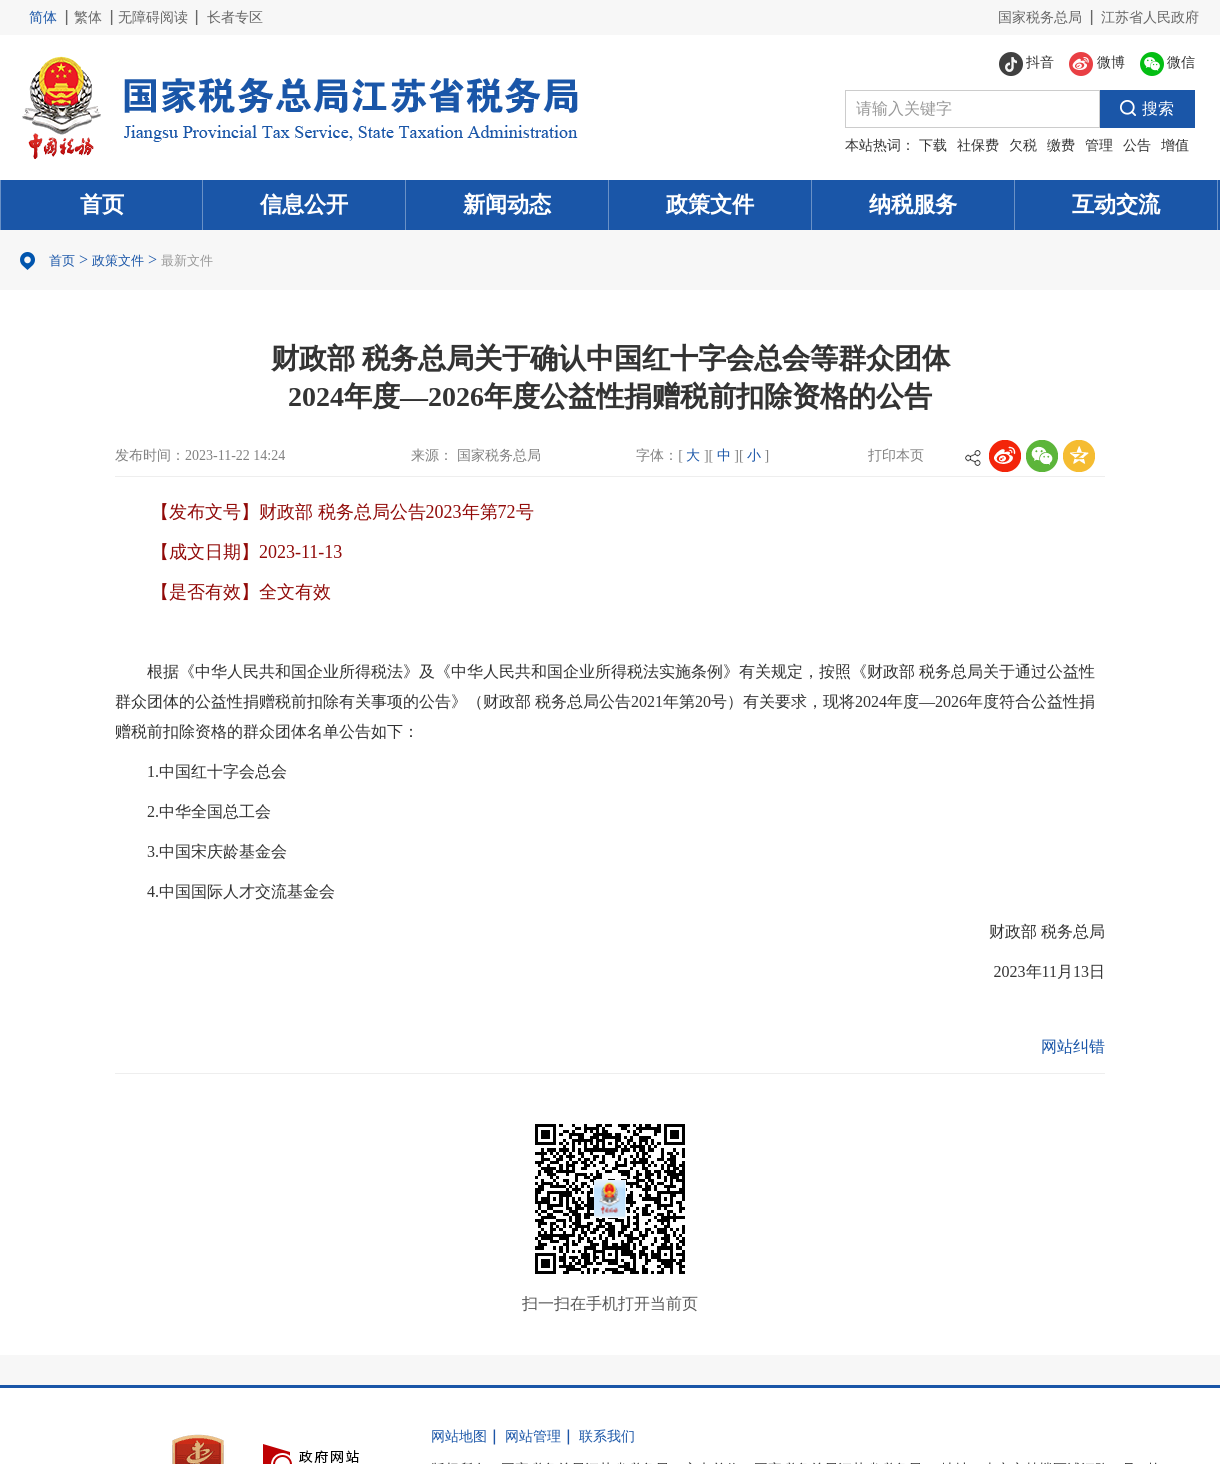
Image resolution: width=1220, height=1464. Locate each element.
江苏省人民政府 (1150, 17)
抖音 (1027, 64)
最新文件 (187, 260)
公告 (1137, 145)
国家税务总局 (1040, 17)
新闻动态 (507, 204)
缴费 (1061, 145)
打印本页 (896, 455)
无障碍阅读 (153, 17)
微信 (1168, 64)
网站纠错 (1073, 1046)
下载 (933, 145)
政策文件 (710, 204)
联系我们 (607, 1436)
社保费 (978, 145)
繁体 (88, 17)
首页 (102, 204)
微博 (1097, 64)
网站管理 (533, 1436)
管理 (1099, 145)
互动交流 (1116, 204)
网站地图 (459, 1436)
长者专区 (235, 17)
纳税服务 (913, 204)
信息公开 (304, 204)
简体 (43, 17)
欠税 (1023, 145)
